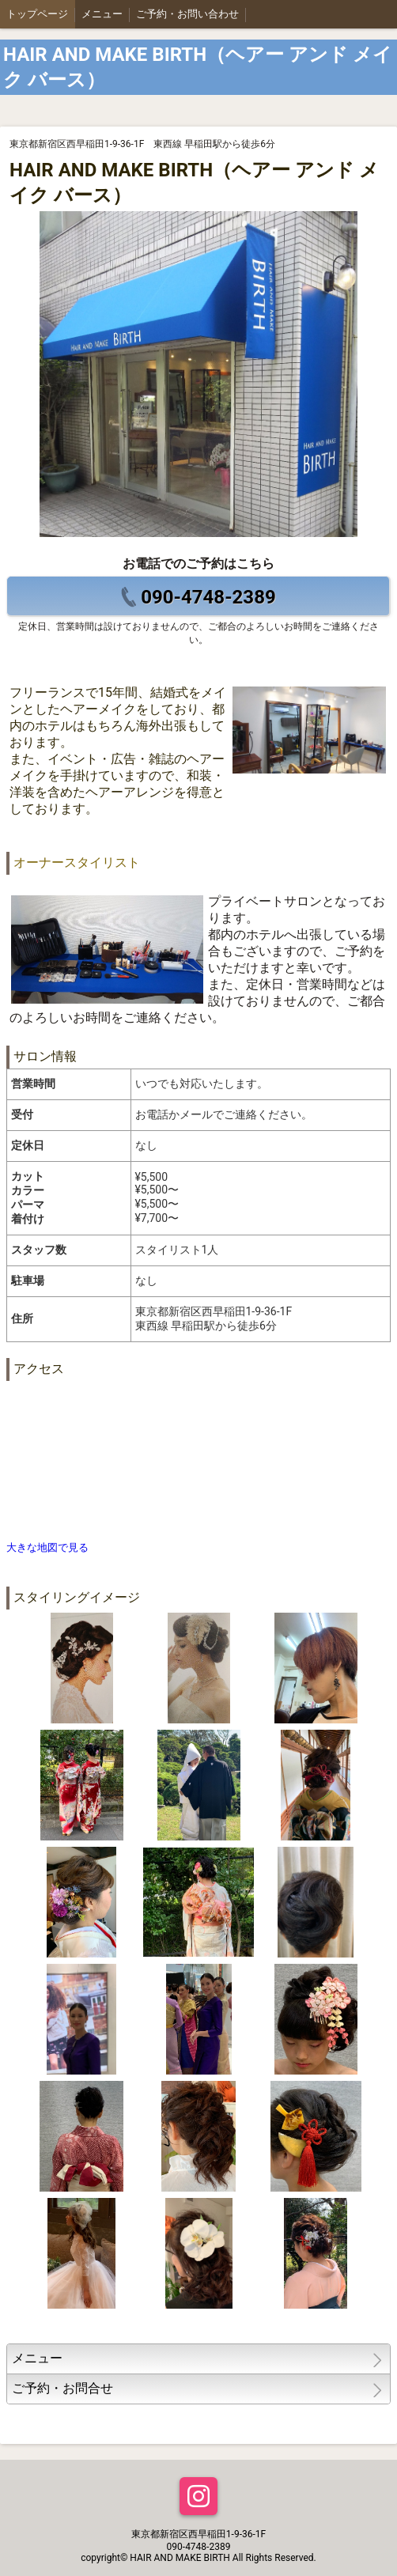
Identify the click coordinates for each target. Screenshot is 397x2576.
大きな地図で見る (47, 1547)
